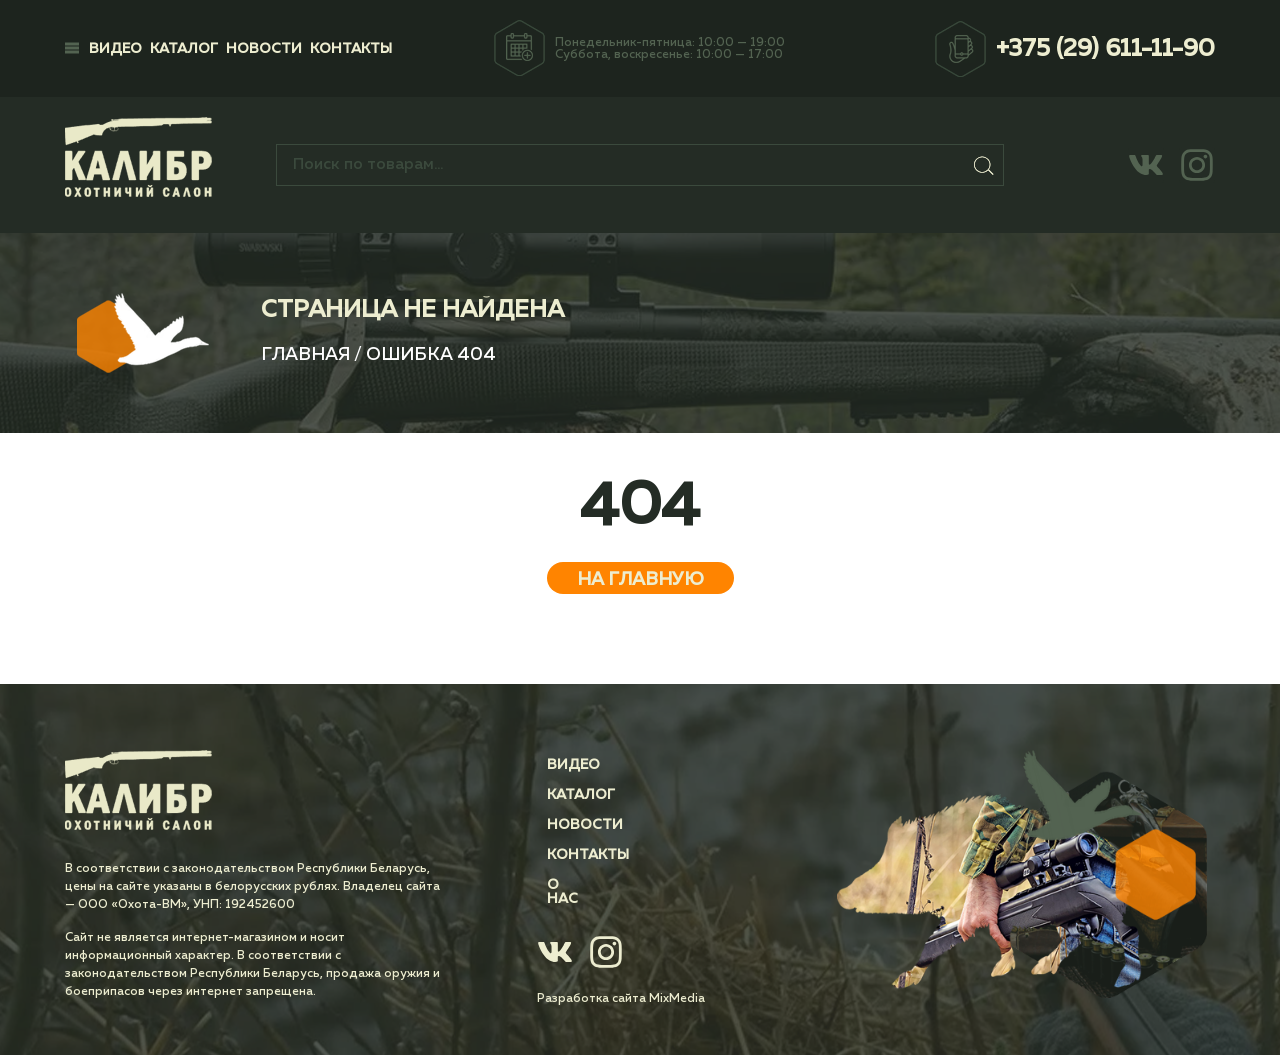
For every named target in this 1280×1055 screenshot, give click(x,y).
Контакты (351, 49)
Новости (264, 49)
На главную (640, 580)
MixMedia (677, 985)
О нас (570, 885)
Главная (305, 355)
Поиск (985, 165)
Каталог (184, 49)
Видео (115, 49)
